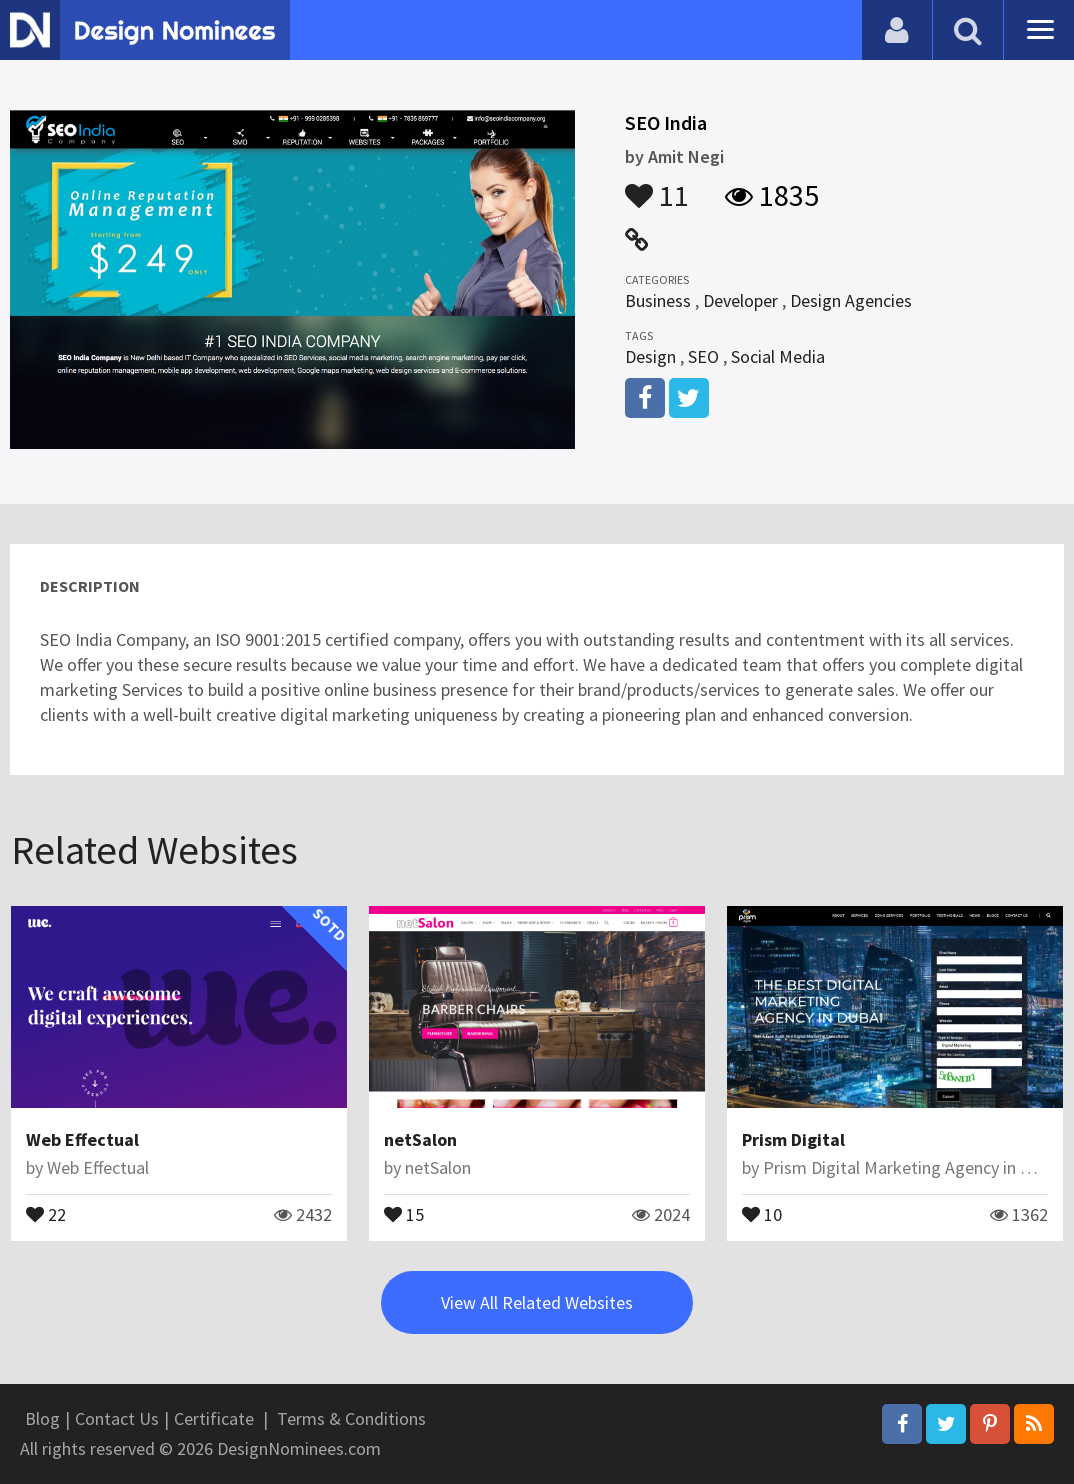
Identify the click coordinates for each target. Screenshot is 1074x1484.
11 (657, 186)
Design (650, 356)
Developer (740, 300)
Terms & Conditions (351, 1418)
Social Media (778, 356)
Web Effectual (82, 1139)
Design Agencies (851, 300)
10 (762, 1213)
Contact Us (117, 1418)
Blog (42, 1418)
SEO (703, 356)
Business (658, 300)
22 (46, 1213)
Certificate (214, 1418)
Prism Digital (793, 1139)
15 (404, 1213)
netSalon (420, 1139)
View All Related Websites (537, 1302)
